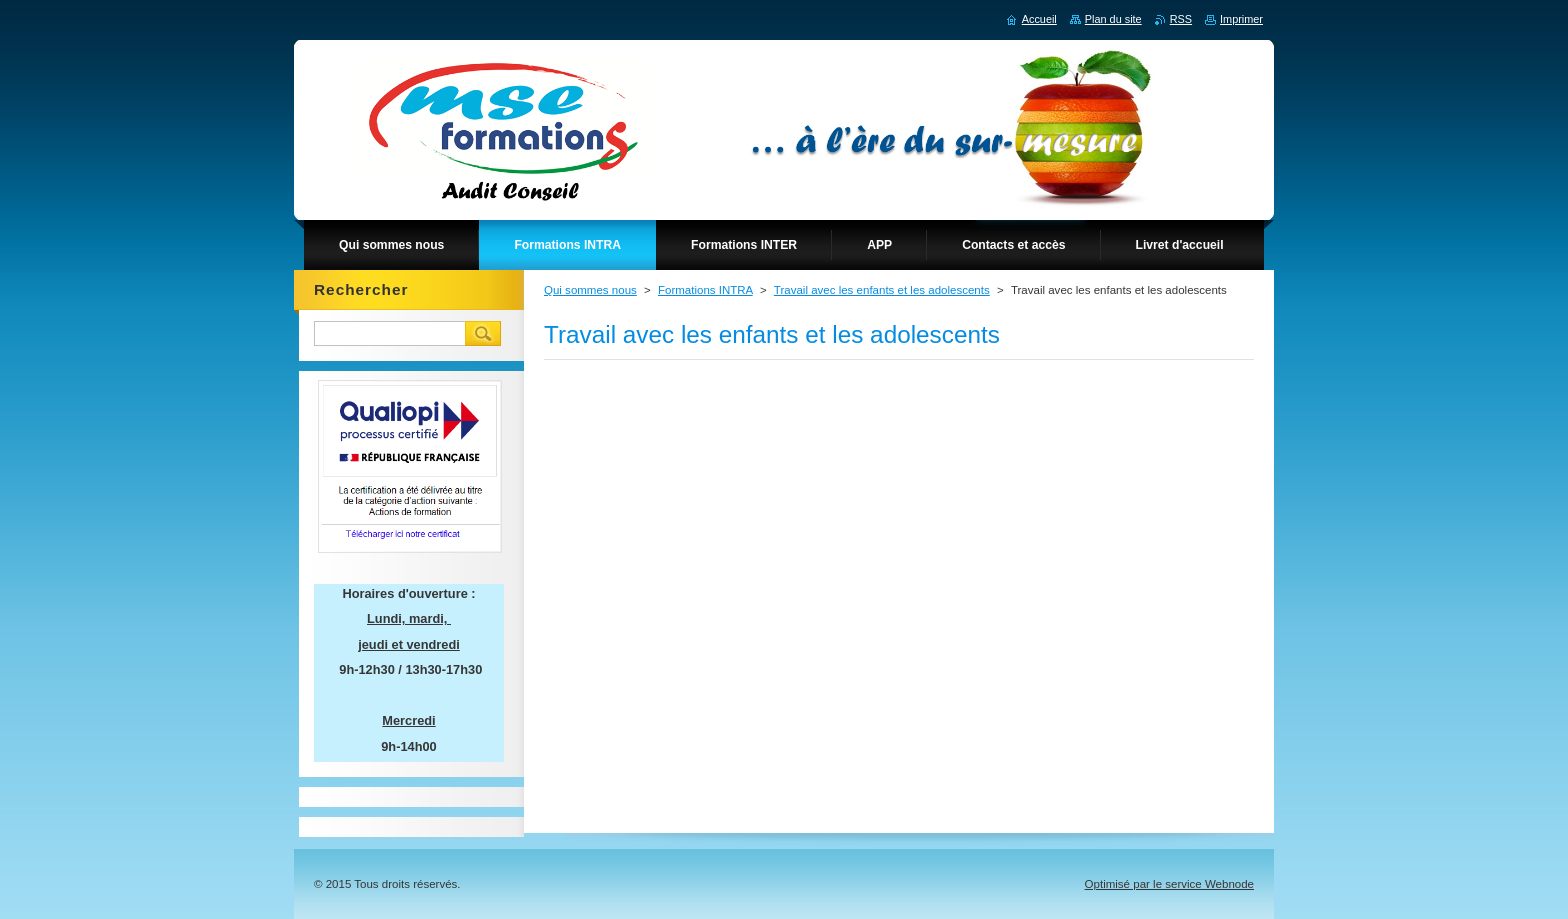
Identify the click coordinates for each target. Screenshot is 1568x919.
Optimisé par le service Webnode (1169, 884)
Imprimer (1241, 19)
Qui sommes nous (590, 290)
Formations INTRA (705, 290)
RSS (1181, 19)
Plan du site (1113, 19)
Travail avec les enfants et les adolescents (882, 290)
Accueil (1039, 19)
